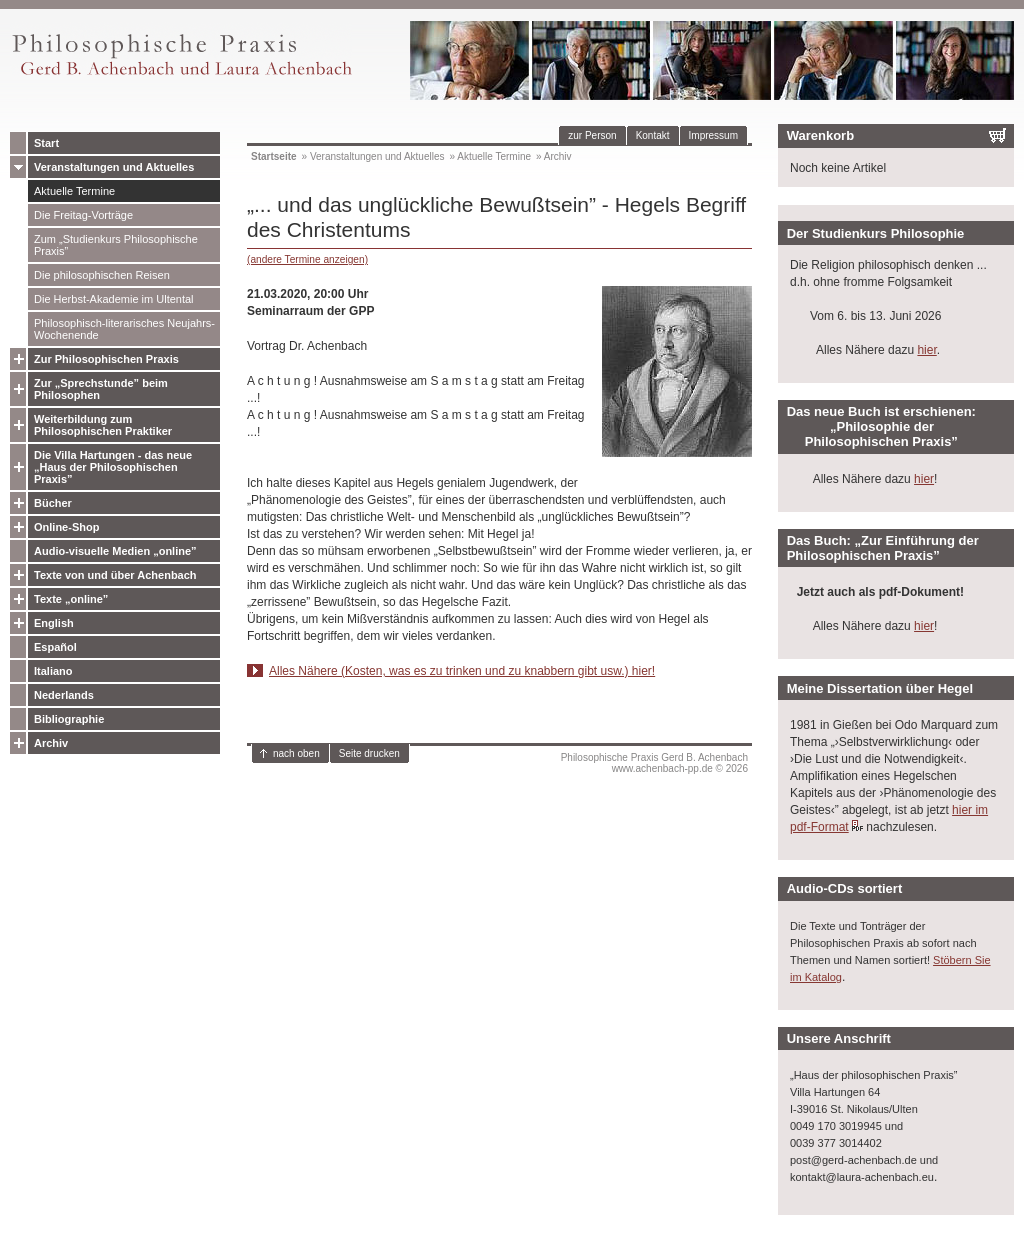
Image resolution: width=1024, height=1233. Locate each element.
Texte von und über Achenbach (115, 575)
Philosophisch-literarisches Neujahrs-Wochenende (124, 329)
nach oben (296, 753)
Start (46, 143)
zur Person (592, 135)
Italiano (53, 671)
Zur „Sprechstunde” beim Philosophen (101, 389)
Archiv (51, 743)
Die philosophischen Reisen (102, 275)
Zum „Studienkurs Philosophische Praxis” (116, 245)
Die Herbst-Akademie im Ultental (114, 299)
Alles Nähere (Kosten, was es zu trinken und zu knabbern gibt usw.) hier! (462, 671)
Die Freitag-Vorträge (83, 215)
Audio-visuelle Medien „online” (115, 551)
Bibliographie (69, 719)
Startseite (274, 156)
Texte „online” (71, 599)
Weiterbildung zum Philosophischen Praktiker (103, 425)
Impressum (713, 135)
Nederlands (64, 695)
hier (926, 350)
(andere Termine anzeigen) (307, 259)
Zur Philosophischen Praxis (106, 359)
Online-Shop (66, 527)
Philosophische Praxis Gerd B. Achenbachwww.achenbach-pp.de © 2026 (654, 763)
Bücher (53, 503)
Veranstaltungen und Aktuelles (114, 167)
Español (55, 647)
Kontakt (653, 135)
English (54, 623)
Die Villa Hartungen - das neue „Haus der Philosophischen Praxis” (113, 467)
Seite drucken (369, 753)
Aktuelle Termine (74, 191)
